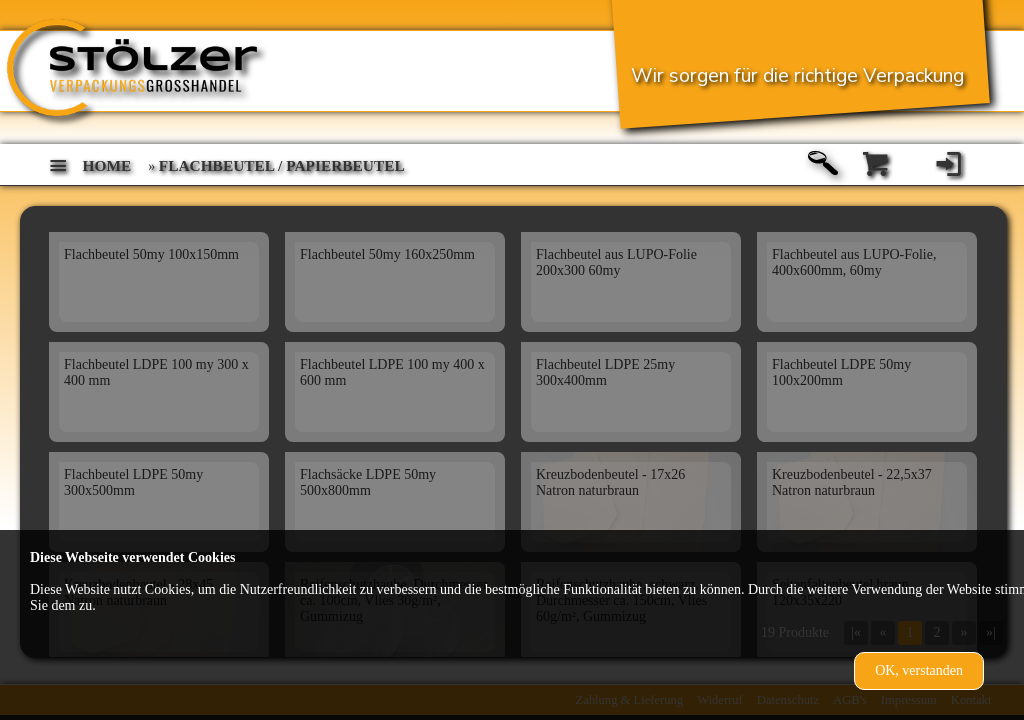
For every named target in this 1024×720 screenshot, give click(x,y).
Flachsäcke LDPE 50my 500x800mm (368, 482)
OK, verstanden (919, 670)
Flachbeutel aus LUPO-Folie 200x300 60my (616, 262)
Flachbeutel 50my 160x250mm (387, 254)
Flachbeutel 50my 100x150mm (151, 254)
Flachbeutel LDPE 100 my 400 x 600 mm (392, 372)
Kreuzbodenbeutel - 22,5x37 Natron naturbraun (852, 482)
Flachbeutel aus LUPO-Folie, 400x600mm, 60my (854, 262)
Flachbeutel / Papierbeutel (282, 165)
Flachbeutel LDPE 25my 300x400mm (605, 372)
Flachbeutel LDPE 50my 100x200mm (841, 372)
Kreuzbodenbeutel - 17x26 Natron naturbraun (610, 482)
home (107, 165)
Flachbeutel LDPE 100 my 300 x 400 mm (156, 372)
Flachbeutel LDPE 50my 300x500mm (133, 482)
